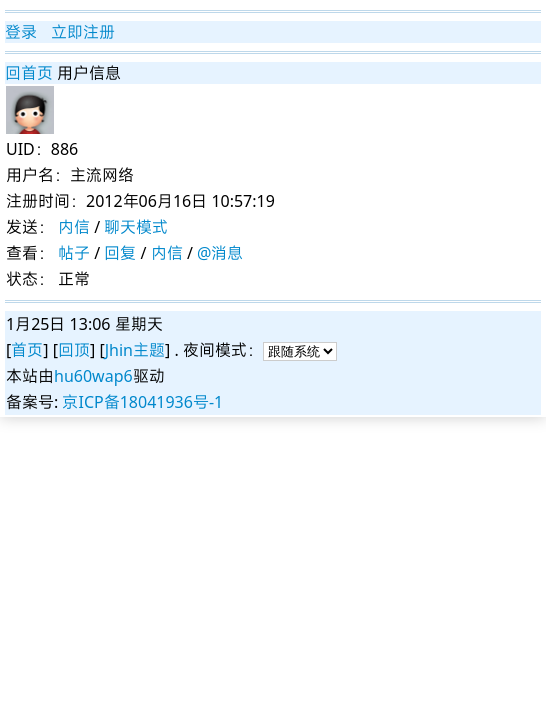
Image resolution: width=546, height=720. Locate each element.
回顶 (74, 350)
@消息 (220, 253)
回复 (120, 253)
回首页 (29, 73)
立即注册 (83, 32)
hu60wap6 (93, 376)
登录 (21, 32)
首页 (27, 350)
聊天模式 (136, 227)
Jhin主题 (135, 350)
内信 (74, 227)
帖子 (74, 253)
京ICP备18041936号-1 (142, 402)
